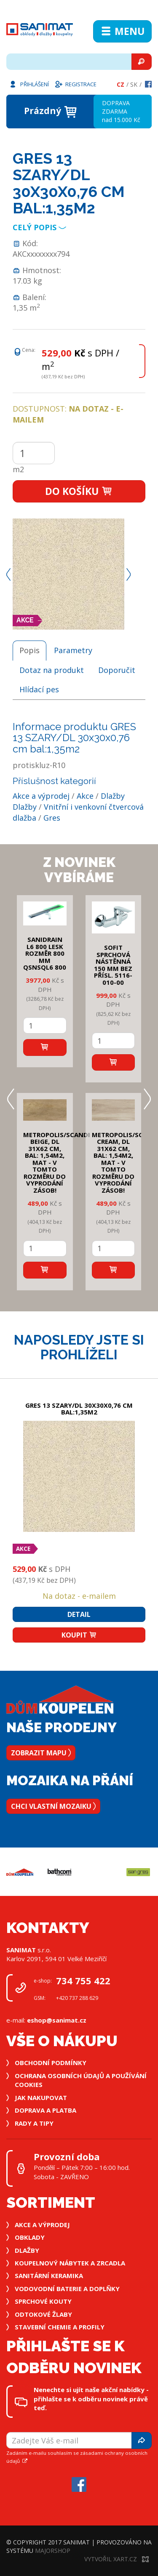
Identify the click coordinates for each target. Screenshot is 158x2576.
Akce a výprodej (41, 796)
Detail (79, 1614)
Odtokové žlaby (43, 2314)
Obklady (30, 2237)
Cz (120, 84)
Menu (122, 31)
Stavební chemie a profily (59, 2327)
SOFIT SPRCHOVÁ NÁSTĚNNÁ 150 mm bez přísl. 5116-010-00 (113, 964)
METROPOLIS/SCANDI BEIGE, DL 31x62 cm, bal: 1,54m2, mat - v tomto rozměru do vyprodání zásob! (56, 1162)
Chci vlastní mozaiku (53, 1806)
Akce (85, 796)
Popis (29, 650)
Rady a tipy (34, 2123)
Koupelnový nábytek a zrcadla (70, 2263)
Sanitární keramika (49, 2275)
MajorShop (52, 2551)
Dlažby (113, 796)
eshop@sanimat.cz (56, 2020)
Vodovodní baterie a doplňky (67, 2288)
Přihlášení (28, 83)
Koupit (79, 1635)
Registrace (75, 83)
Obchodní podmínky (50, 2062)
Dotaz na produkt (51, 670)
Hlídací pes (39, 689)
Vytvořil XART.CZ (116, 2559)
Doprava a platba (45, 2110)
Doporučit (116, 670)
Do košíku (79, 491)
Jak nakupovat (41, 2097)
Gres (51, 818)
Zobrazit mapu (41, 1752)
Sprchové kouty (43, 2301)
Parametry (73, 650)
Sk (133, 84)
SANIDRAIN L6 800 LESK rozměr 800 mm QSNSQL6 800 (44, 953)
